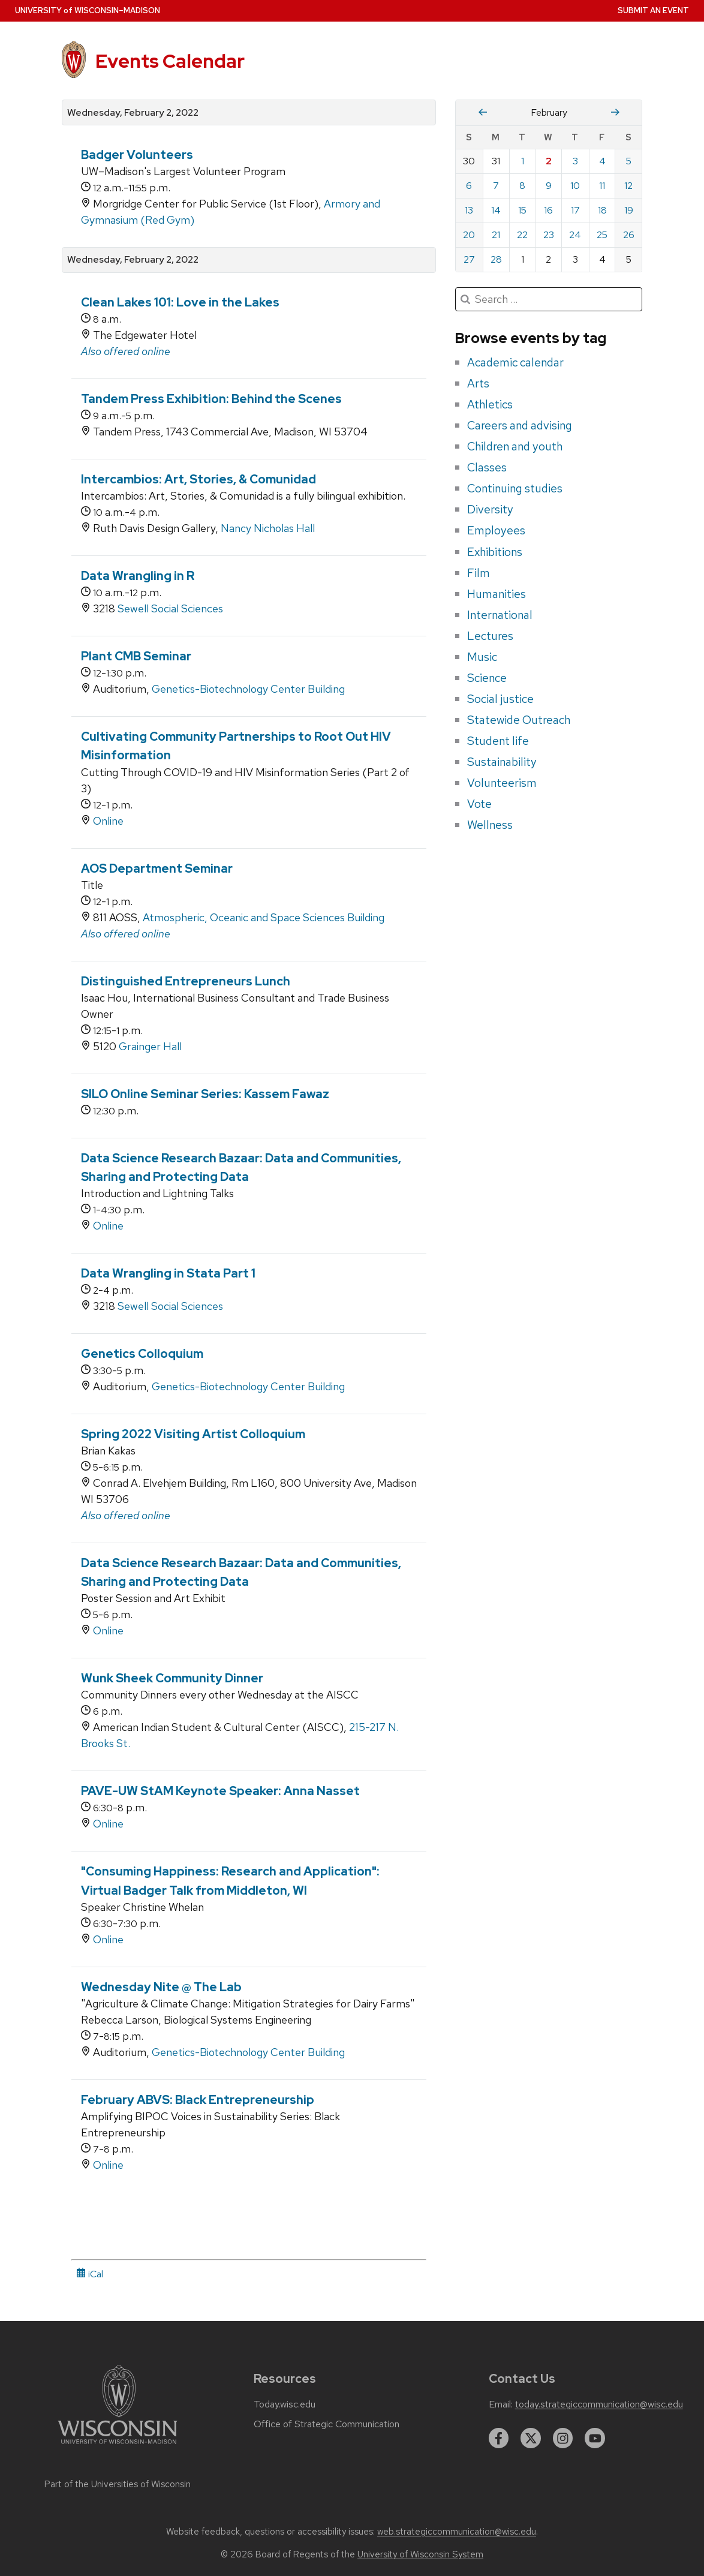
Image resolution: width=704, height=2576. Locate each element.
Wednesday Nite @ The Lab (161, 1987)
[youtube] (595, 2438)
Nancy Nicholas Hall (268, 528)
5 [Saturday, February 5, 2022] (628, 161)
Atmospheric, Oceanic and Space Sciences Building (263, 917)
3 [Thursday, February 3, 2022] (575, 161)
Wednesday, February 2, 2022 (132, 112)
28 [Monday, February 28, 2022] (496, 259)
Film (478, 573)
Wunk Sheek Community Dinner (172, 1678)
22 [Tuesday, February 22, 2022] (522, 235)
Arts (478, 383)
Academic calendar (515, 362)
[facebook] (499, 2438)
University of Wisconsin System (420, 2554)
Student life (498, 741)
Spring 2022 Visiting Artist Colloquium (193, 1434)
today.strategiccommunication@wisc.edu (599, 2404)
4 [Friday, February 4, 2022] (602, 161)
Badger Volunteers (137, 155)
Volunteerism (502, 782)
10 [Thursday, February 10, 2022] (575, 185)
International (499, 615)
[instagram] (563, 2438)
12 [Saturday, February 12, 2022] (628, 185)
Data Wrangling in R (137, 576)
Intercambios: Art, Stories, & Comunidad (198, 479)
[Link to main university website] (117, 2446)
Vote (479, 803)
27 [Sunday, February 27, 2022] (469, 259)
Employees (496, 530)
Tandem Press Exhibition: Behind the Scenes (211, 399)
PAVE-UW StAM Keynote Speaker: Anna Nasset (220, 1791)
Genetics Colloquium (142, 1353)
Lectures (490, 636)
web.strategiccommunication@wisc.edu (456, 2532)
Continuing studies (514, 488)
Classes (487, 467)
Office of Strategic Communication (326, 2424)
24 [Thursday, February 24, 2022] (575, 235)
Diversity (490, 509)
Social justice (500, 699)
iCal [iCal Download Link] (89, 2274)
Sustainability (502, 762)
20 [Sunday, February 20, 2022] (469, 235)
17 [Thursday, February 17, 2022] (575, 210)
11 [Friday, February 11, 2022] (602, 185)
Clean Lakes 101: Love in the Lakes (180, 302)
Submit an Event (653, 10)
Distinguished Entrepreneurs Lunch (185, 981)
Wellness (490, 824)
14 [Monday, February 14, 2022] (496, 210)
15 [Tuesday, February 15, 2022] (522, 210)
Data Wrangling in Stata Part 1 (168, 1273)
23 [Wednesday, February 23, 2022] (548, 235)
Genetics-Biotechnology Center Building (248, 689)
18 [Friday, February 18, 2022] (602, 210)
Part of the (117, 2484)
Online (108, 821)
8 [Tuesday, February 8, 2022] (522, 185)
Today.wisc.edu (284, 2404)
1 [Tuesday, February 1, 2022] (522, 161)
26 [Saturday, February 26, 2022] (628, 235)
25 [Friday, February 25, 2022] (602, 235)
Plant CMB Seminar (136, 656)
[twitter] (531, 2438)
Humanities (496, 594)
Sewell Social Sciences (170, 608)
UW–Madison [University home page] (87, 10)
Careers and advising (519, 425)
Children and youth (514, 446)
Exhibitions (494, 552)
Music (482, 657)
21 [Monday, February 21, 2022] (496, 235)
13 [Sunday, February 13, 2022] (469, 210)
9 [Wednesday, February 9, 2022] (549, 185)
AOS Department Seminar (157, 868)
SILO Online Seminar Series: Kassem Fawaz (205, 1094)
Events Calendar (170, 61)
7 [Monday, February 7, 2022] (496, 185)
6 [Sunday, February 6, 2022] (469, 185)
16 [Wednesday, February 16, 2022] (548, 210)
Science (487, 678)
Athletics (490, 404)
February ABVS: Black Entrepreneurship (197, 2100)
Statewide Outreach (518, 720)
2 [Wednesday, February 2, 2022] (549, 161)
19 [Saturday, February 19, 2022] (628, 210)
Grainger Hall (150, 1046)
